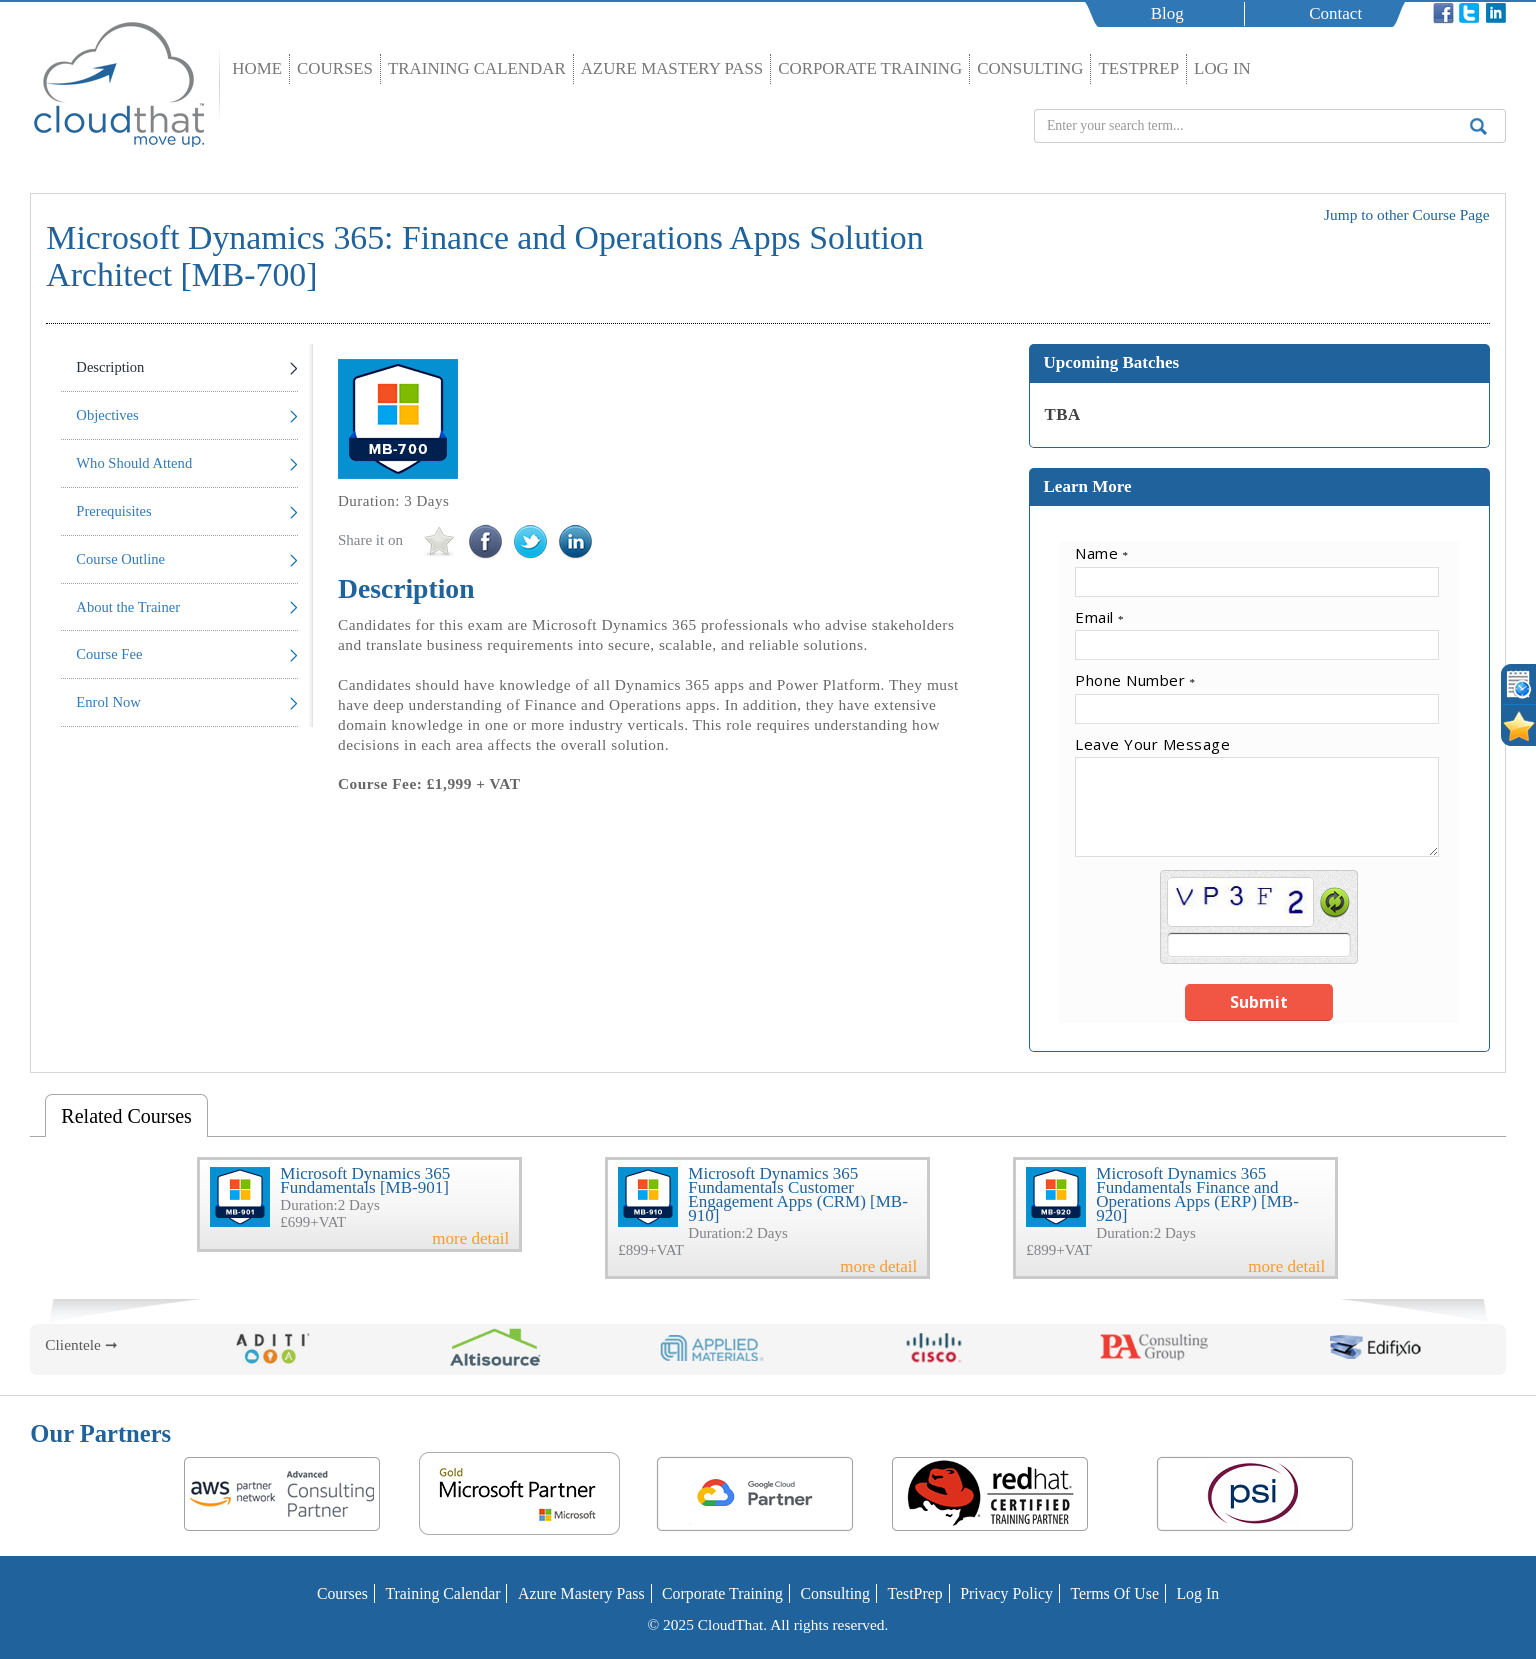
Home (257, 68)
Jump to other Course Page (1407, 214)
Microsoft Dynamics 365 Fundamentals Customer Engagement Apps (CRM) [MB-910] (798, 1194)
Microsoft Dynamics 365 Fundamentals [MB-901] (365, 1180)
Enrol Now (108, 702)
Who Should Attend (134, 463)
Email (1099, 617)
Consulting (1030, 68)
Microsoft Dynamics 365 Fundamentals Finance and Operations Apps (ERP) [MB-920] (1197, 1194)
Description (110, 367)
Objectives (107, 415)
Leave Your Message (1152, 744)
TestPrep (1138, 68)
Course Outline (120, 559)
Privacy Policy (1000, 1593)
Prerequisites (113, 511)
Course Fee (109, 654)
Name (1102, 553)
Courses (335, 68)
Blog (1170, 13)
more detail (470, 1239)
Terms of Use (1106, 1593)
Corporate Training (870, 68)
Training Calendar (477, 68)
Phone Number (1135, 680)
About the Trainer (128, 607)
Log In (1222, 68)
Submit (1259, 1002)
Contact (1338, 13)
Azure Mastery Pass (672, 68)
